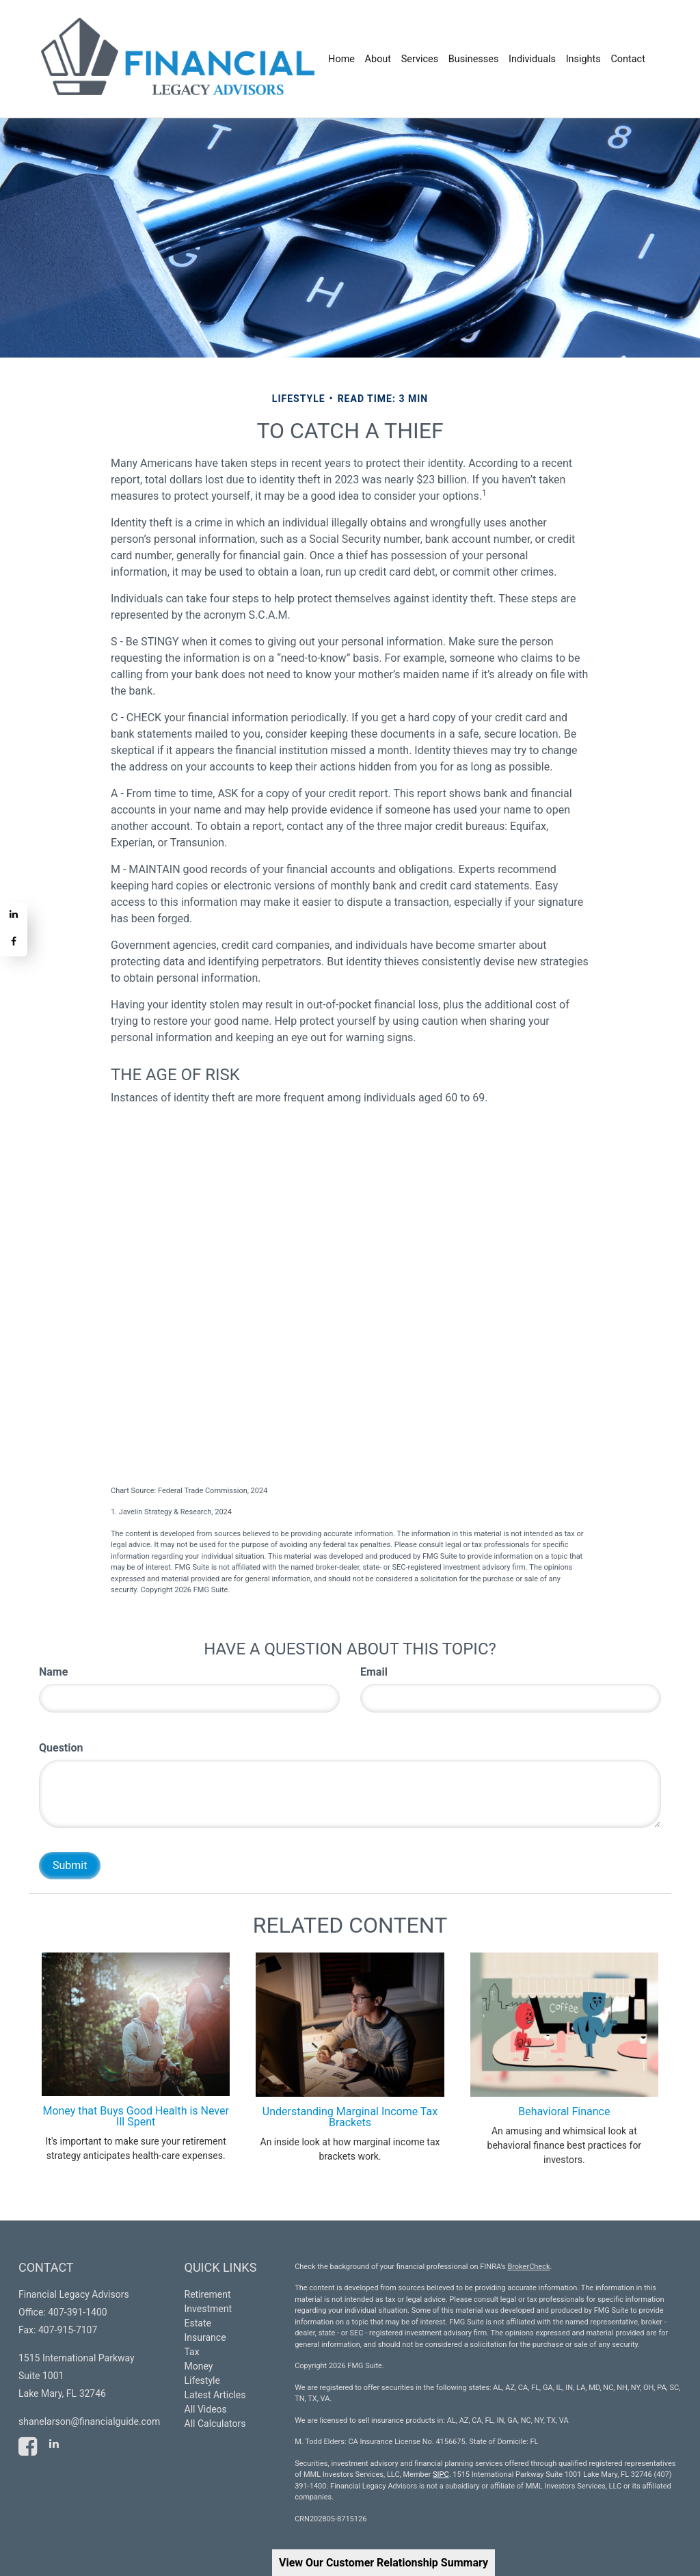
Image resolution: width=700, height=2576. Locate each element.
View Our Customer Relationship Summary (383, 2562)
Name (53, 1671)
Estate (198, 2323)
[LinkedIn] (13, 915)
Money (199, 2366)
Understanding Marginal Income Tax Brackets (350, 2117)
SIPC (441, 2474)
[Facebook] (13, 942)
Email (374, 1671)
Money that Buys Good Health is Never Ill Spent (135, 2116)
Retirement (208, 2294)
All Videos (206, 2409)
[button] (378, 59)
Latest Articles (215, 2394)
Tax (192, 2351)
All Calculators (215, 2423)
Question (61, 1747)
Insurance (205, 2337)
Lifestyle (202, 2380)
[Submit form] (69, 1865)
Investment (208, 2308)
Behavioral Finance (564, 2111)
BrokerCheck (528, 2266)
